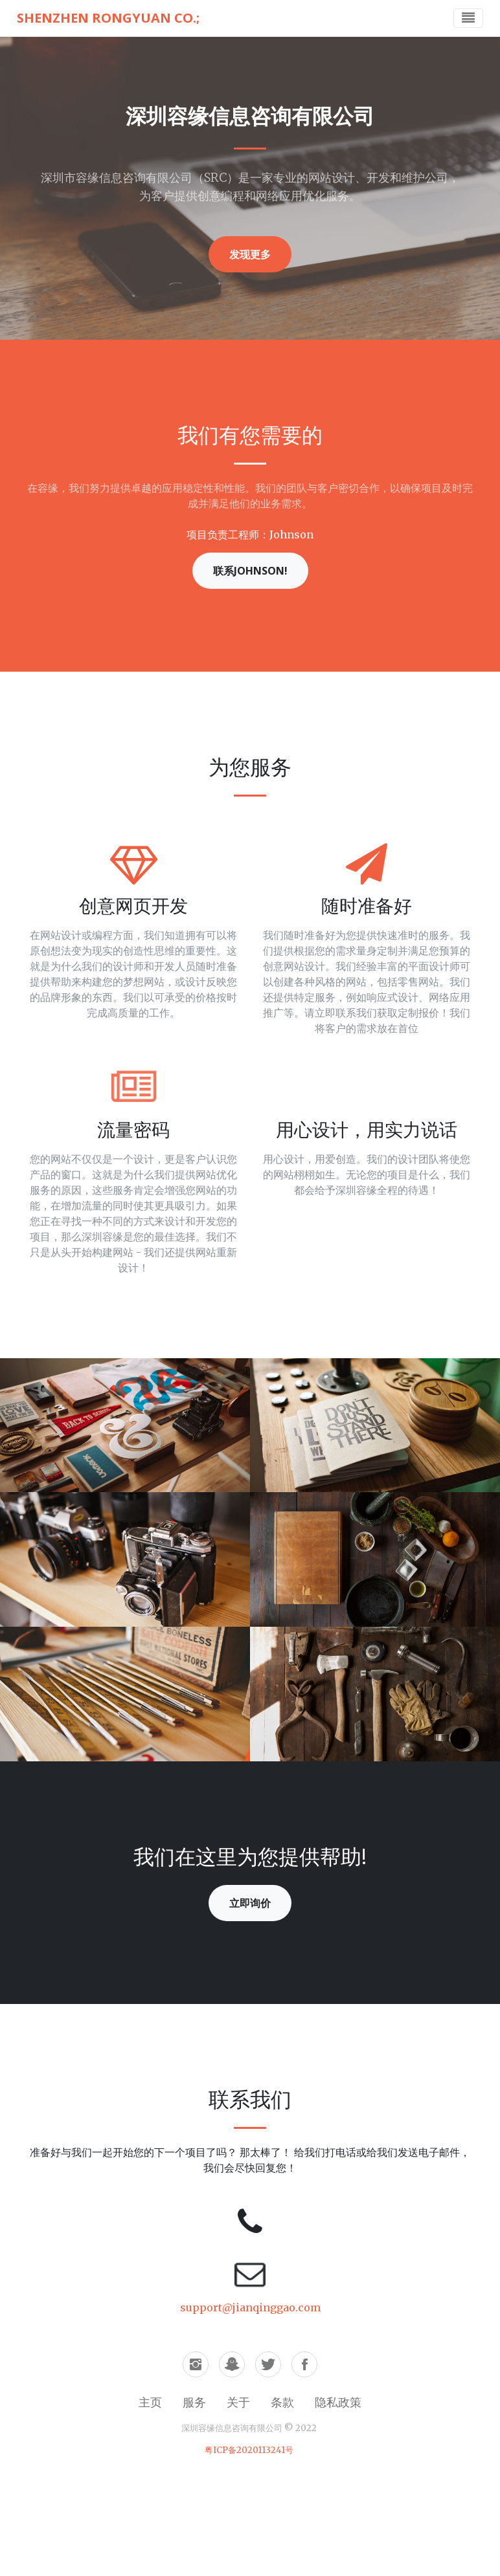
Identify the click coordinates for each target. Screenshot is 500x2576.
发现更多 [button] (250, 254)
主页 (150, 2402)
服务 (194, 2402)
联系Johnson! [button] (250, 571)
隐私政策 (338, 2402)
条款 (282, 2402)
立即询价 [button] (249, 1903)
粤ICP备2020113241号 (249, 2450)
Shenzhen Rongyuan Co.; (108, 18)
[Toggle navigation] (468, 18)
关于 (238, 2402)
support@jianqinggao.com (250, 2307)
